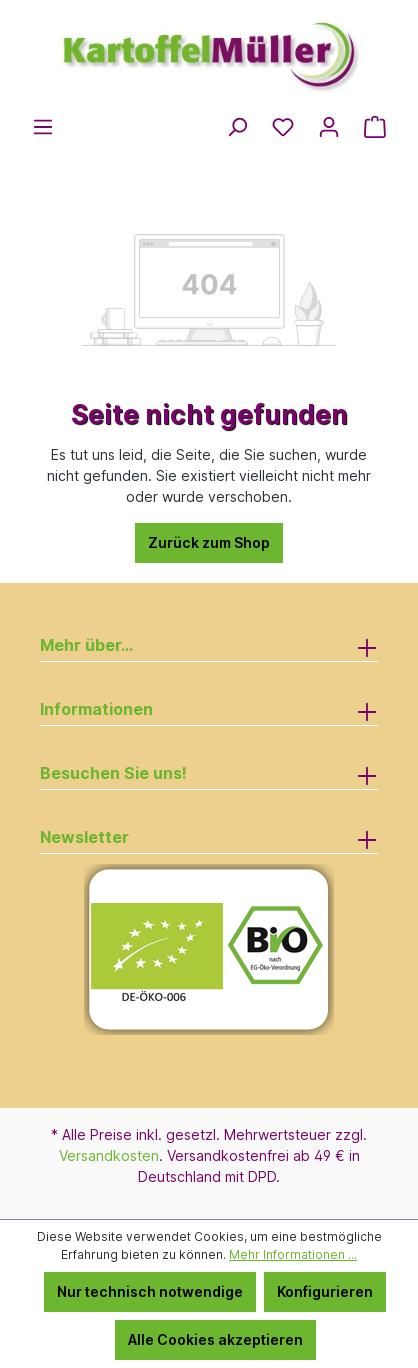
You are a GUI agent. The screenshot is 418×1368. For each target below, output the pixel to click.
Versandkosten (109, 1155)
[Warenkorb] (375, 127)
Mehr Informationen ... (293, 1254)
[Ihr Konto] (329, 127)
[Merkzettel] (283, 127)
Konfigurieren (325, 1291)
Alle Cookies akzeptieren (215, 1339)
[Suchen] (237, 127)
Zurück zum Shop (209, 542)
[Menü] (43, 127)
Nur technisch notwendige (150, 1291)
